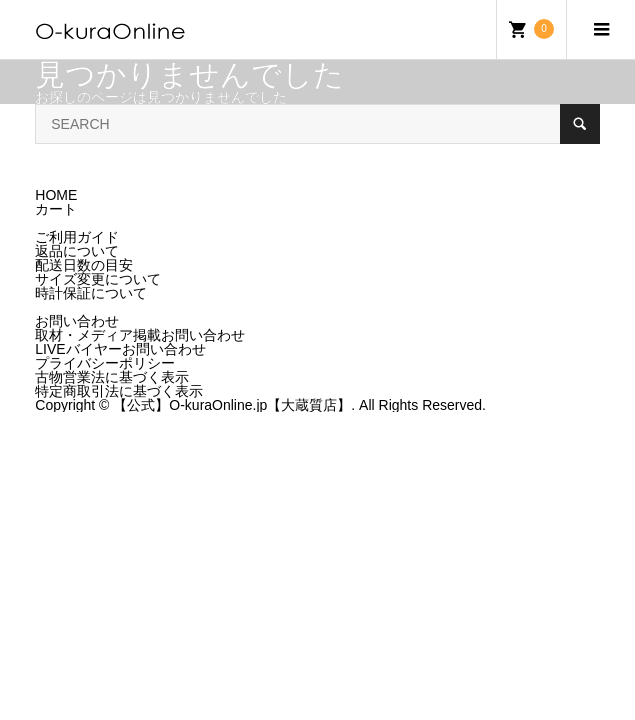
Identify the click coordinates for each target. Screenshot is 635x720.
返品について (77, 251)
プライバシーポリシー (105, 363)
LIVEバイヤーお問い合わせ (120, 349)
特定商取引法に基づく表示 (119, 391)
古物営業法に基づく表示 (112, 377)
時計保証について (91, 293)
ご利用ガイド (77, 237)
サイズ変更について (98, 279)
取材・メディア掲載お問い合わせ (140, 335)
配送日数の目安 (84, 265)
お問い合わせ (77, 321)
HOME (56, 195)
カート (56, 209)
